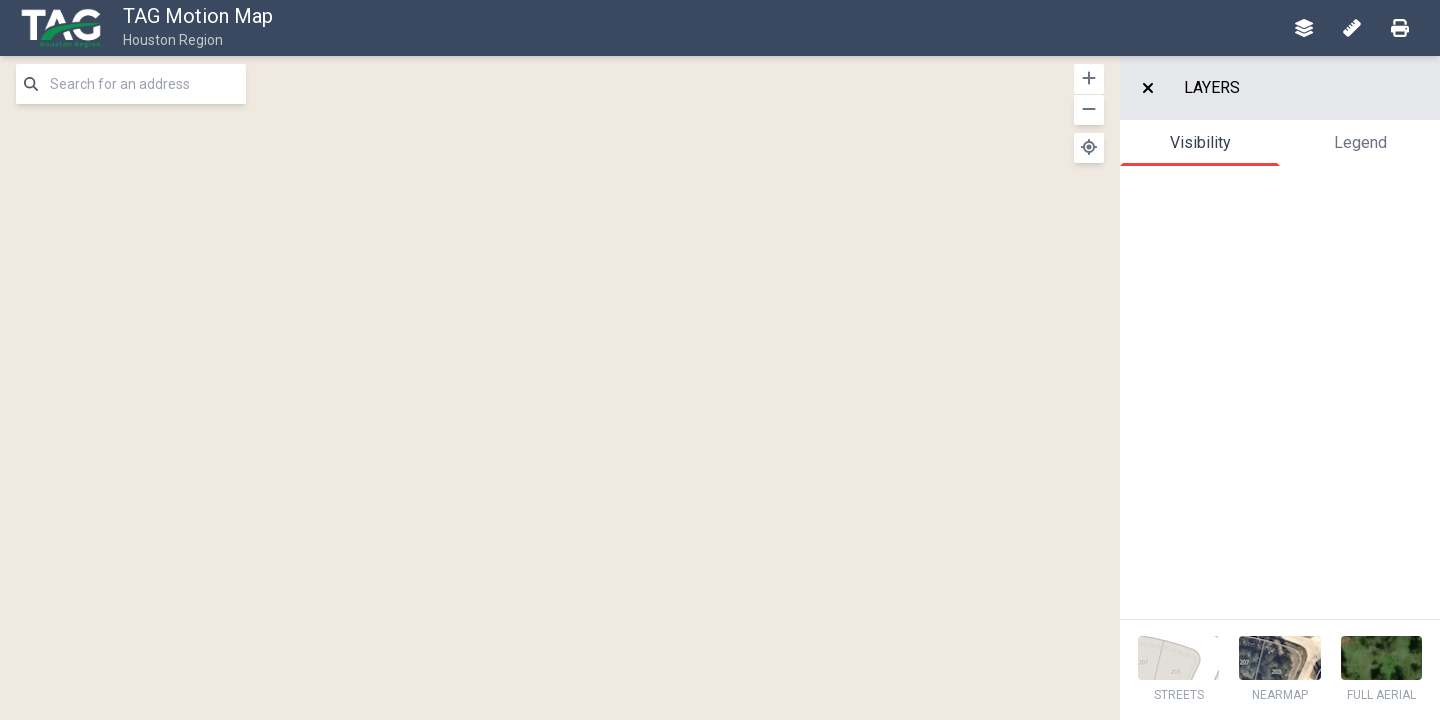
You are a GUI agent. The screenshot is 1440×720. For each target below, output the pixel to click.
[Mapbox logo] (50, 702)
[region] (560, 388)
